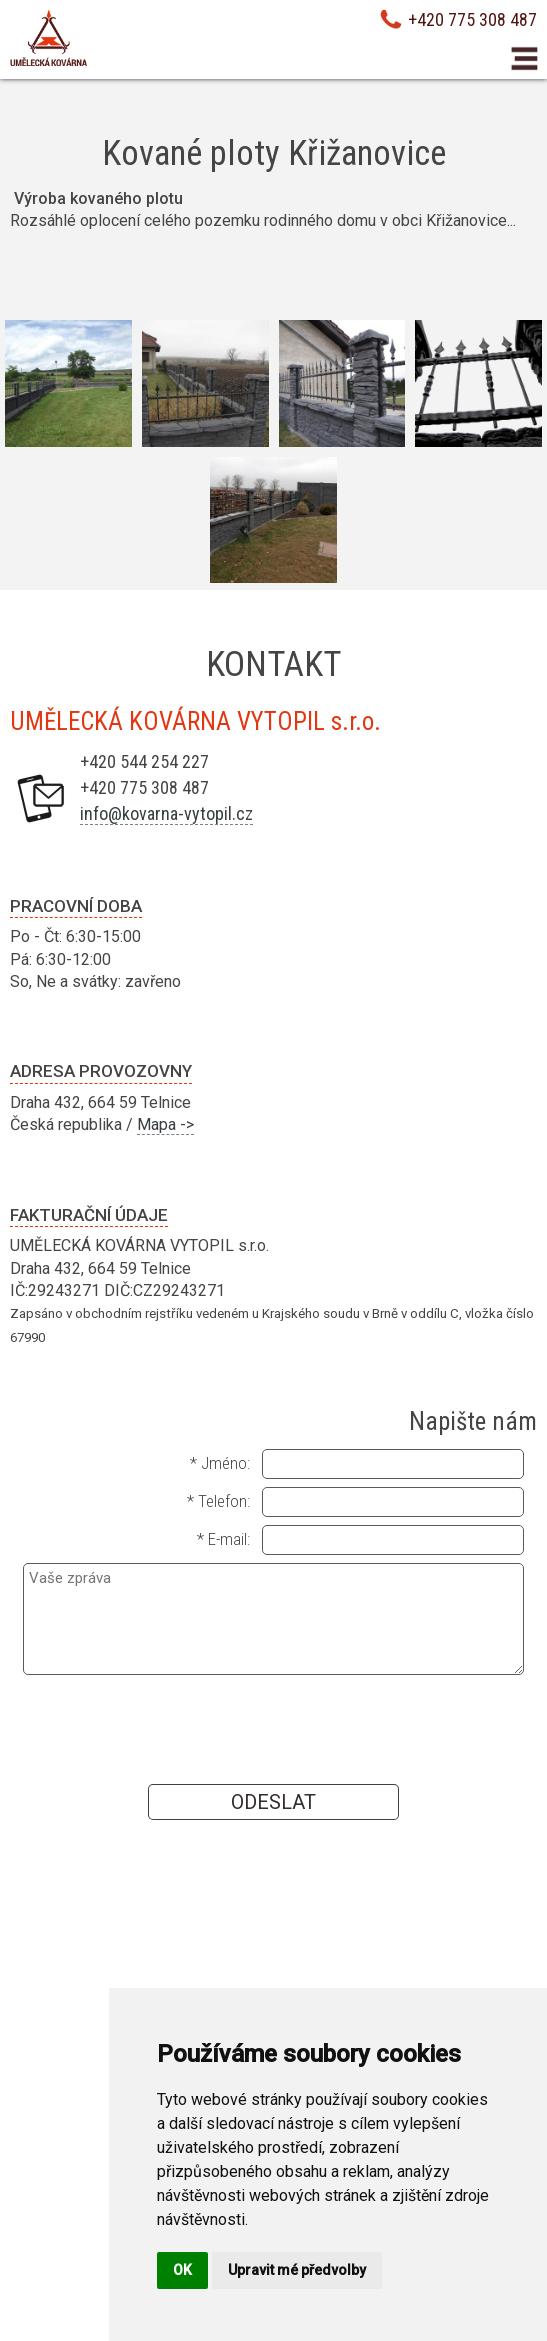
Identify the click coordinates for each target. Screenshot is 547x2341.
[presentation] (273, 1728)
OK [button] (182, 2270)
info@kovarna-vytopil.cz (166, 813)
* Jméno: (220, 1463)
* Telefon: (218, 1501)
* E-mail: (223, 1539)
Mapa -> (165, 1124)
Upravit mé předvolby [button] (297, 2270)
